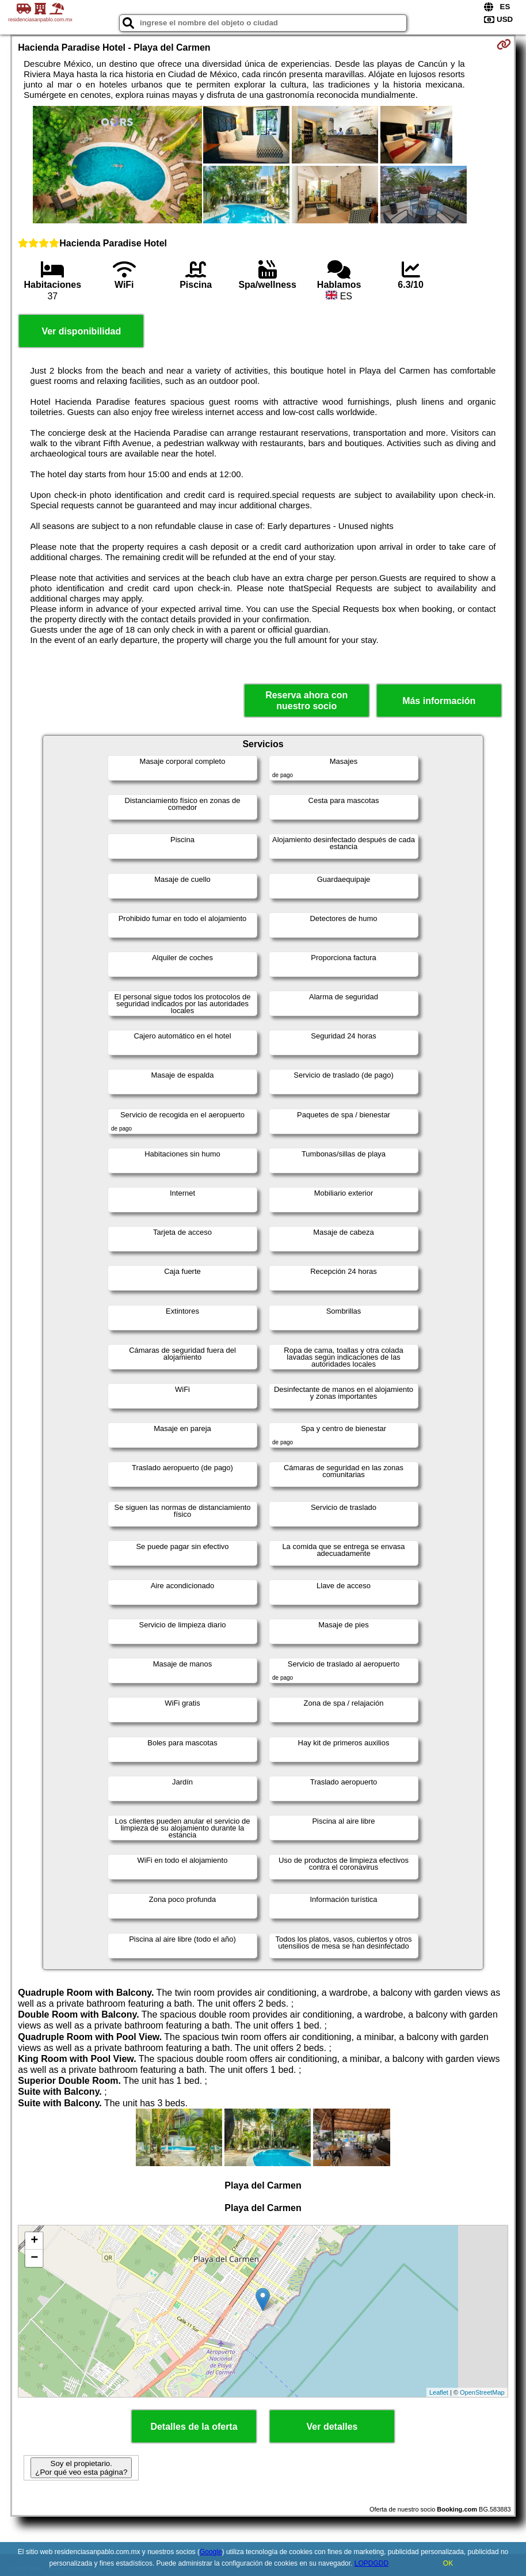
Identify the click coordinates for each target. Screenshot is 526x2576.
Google (211, 2552)
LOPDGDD (371, 2563)
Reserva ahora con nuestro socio (306, 700)
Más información (438, 701)
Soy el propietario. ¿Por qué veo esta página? (81, 2467)
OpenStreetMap (482, 2392)
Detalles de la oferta (193, 2427)
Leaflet (438, 2392)
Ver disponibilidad (81, 331)
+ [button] (34, 2241)
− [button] (34, 2258)
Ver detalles (332, 2427)
